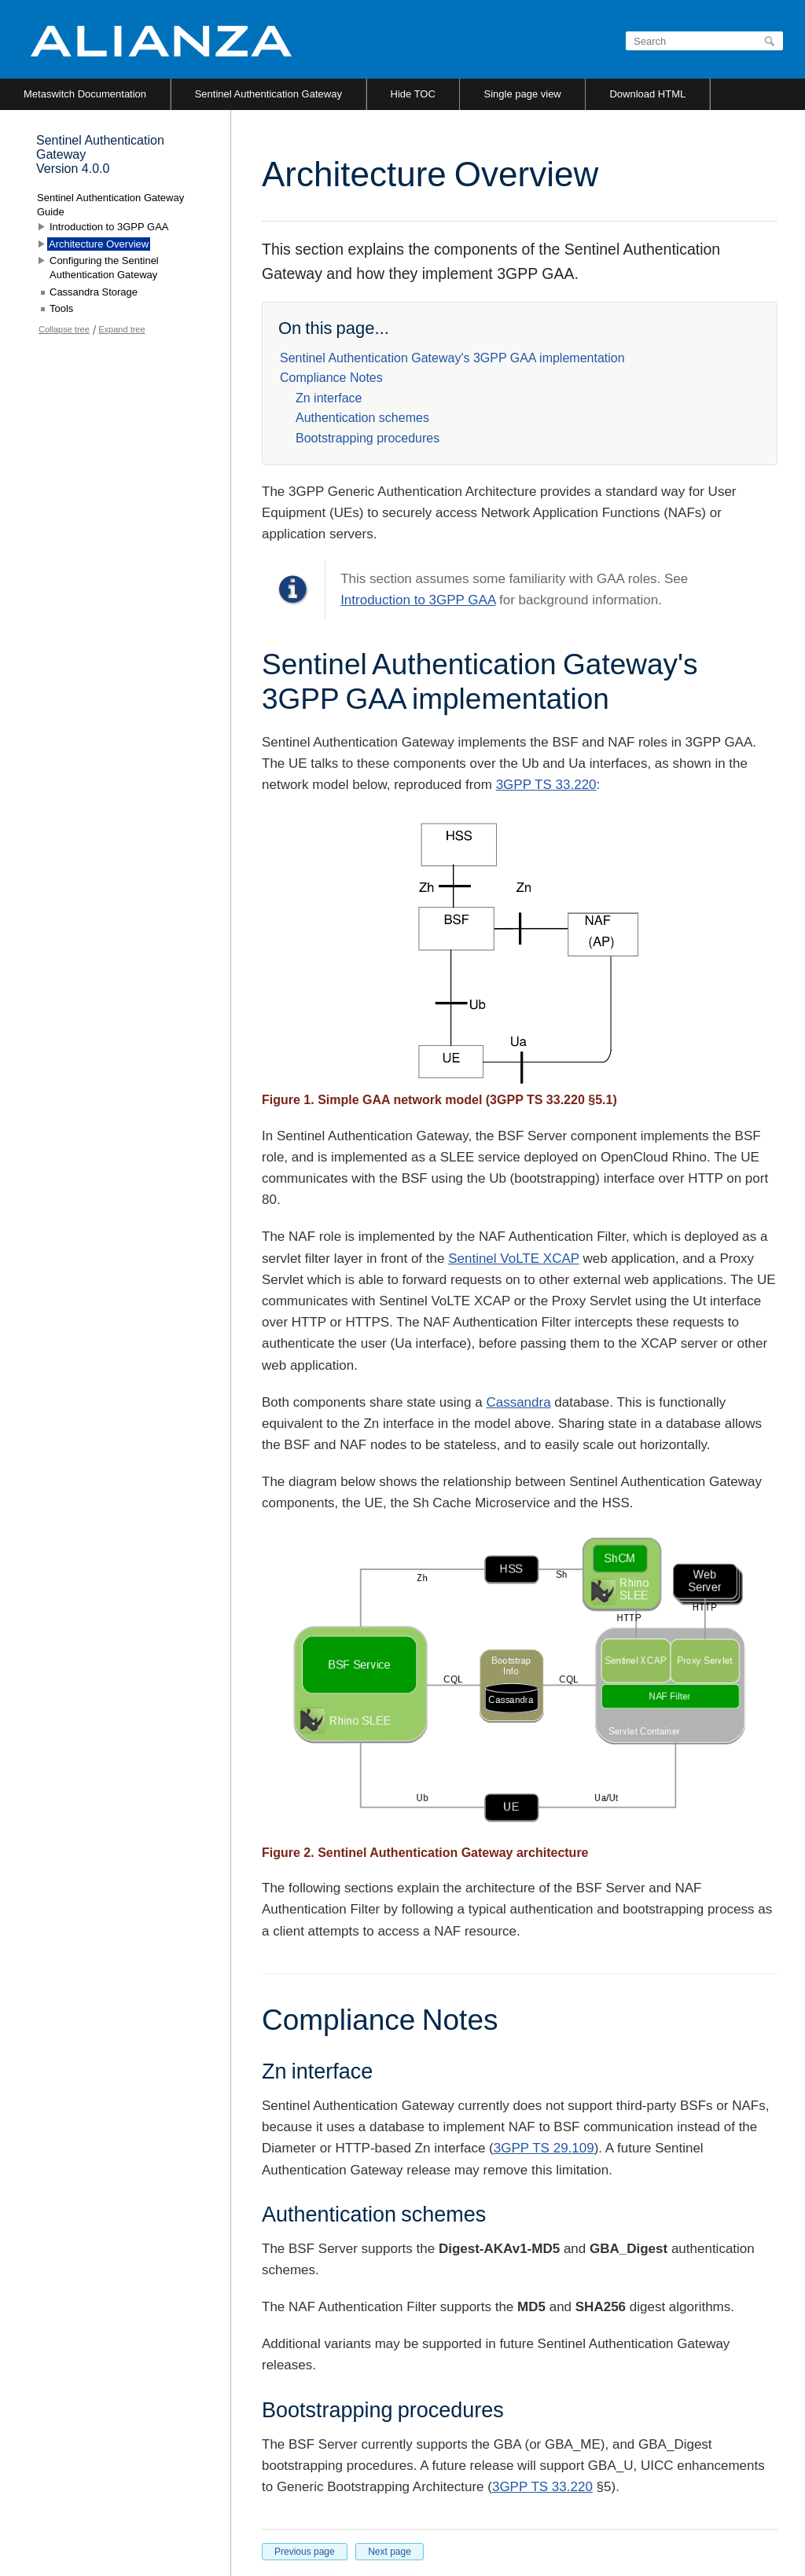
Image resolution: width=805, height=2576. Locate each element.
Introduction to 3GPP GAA (417, 600)
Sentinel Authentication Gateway (268, 94)
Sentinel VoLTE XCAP (513, 1258)
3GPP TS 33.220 (546, 784)
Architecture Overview (99, 244)
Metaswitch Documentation (85, 94)
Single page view (522, 94)
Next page (389, 2551)
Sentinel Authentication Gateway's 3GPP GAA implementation (452, 358)
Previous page (304, 2551)
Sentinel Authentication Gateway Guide (110, 205)
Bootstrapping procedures (367, 438)
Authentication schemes (362, 417)
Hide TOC (413, 94)
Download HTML (647, 94)
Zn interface (329, 398)
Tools (61, 308)
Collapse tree (64, 329)
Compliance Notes (331, 377)
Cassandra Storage (94, 292)
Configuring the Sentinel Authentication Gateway (104, 268)
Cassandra (518, 1402)
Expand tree (121, 329)
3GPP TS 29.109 (544, 2148)
